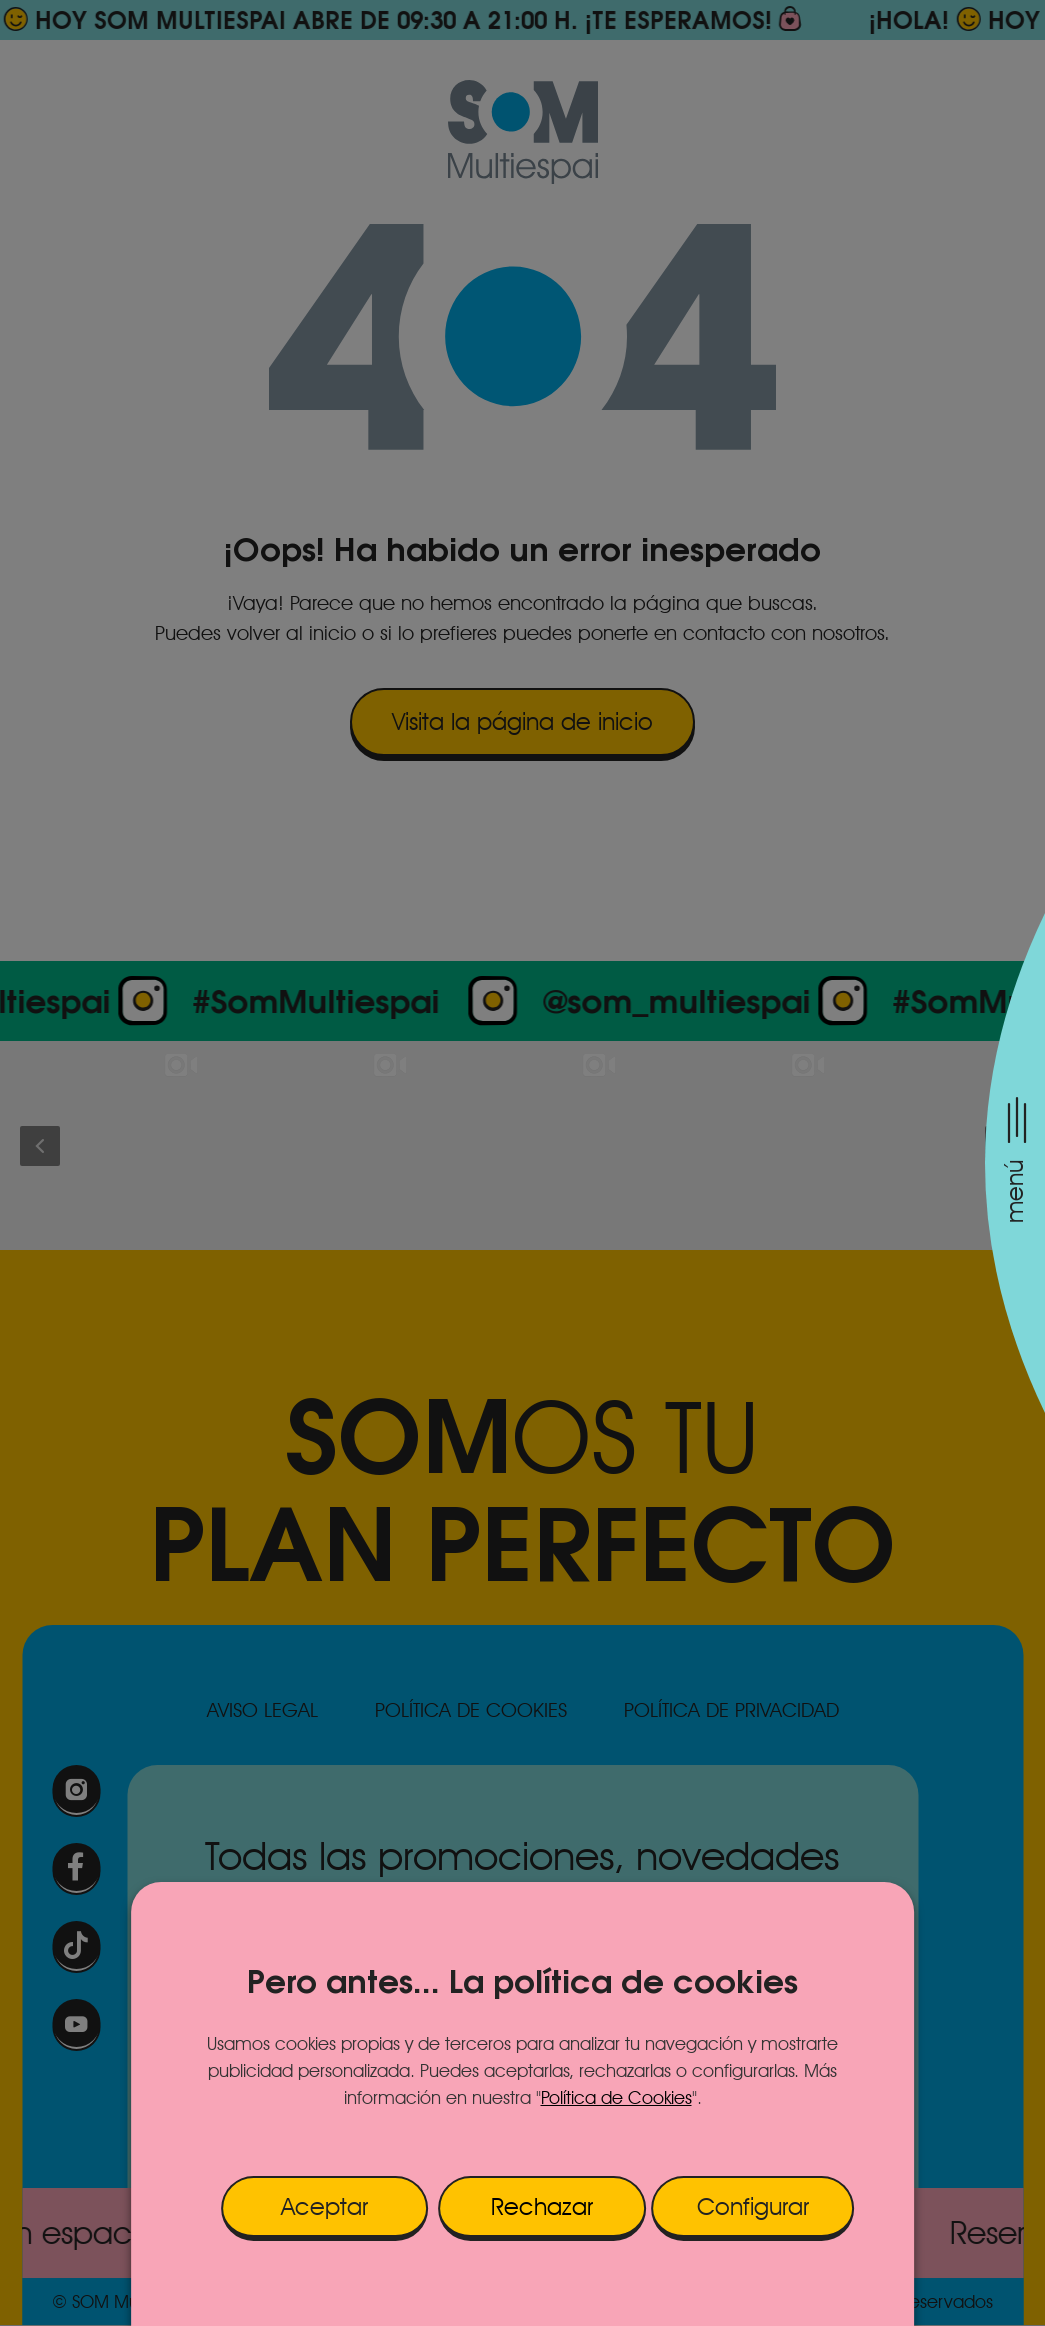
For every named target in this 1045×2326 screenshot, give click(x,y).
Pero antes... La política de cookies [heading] (522, 1981)
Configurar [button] (753, 2206)
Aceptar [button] (324, 2206)
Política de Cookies (616, 2097)
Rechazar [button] (542, 2206)
